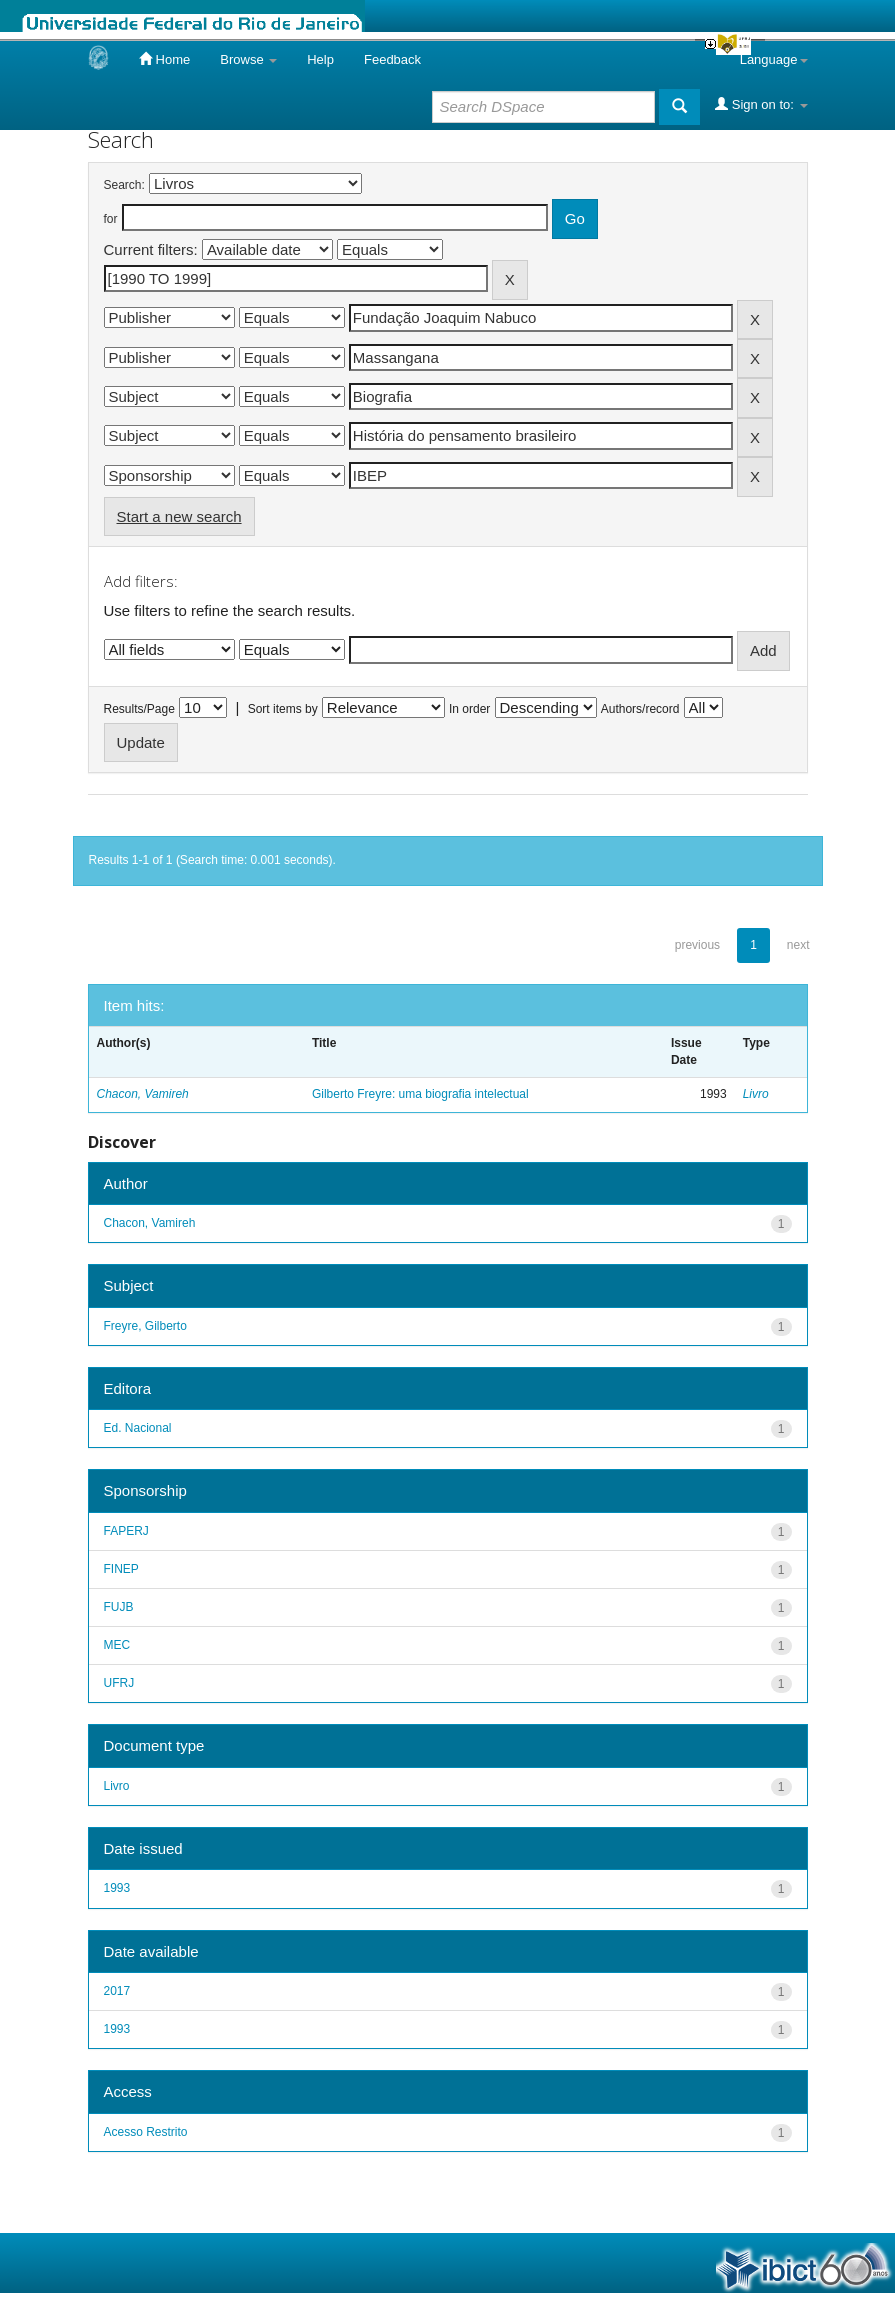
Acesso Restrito (146, 2132)
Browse (248, 59)
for (111, 219)
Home (164, 59)
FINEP (121, 1569)
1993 (117, 1888)
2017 (117, 1991)
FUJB (119, 1607)
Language (774, 59)
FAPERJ (126, 1531)
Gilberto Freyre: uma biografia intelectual (420, 1094)
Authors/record (640, 709)
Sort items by (283, 709)
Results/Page (139, 709)
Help (320, 59)
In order (469, 709)
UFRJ (119, 1683)
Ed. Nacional (138, 1428)
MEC (117, 1645)
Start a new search (179, 516)
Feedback (392, 59)
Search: (124, 185)
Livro (756, 1094)
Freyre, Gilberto (145, 1326)
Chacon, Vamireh (143, 1094)
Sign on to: (761, 104)
